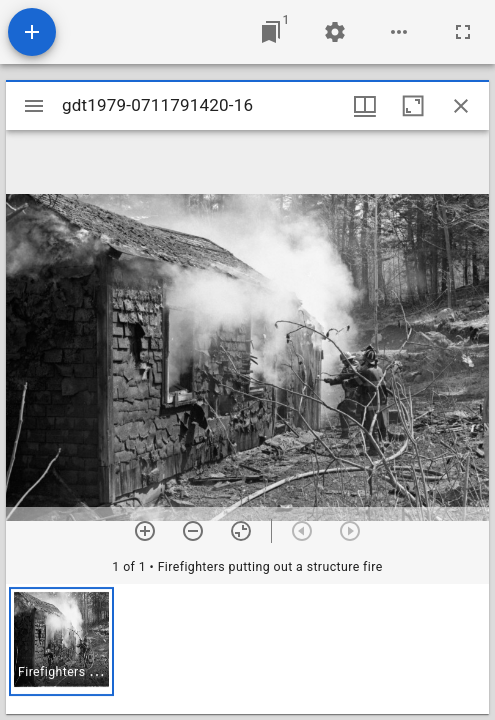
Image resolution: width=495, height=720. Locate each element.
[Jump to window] (271, 32)
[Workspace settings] (335, 32)
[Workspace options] (399, 32)
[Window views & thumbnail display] (365, 106)
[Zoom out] (193, 531)
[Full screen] (463, 32)
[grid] (247, 649)
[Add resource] (32, 32)
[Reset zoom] (241, 531)
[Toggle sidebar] (34, 106)
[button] (61, 641)
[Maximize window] (413, 106)
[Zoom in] (145, 531)
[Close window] (461, 106)
